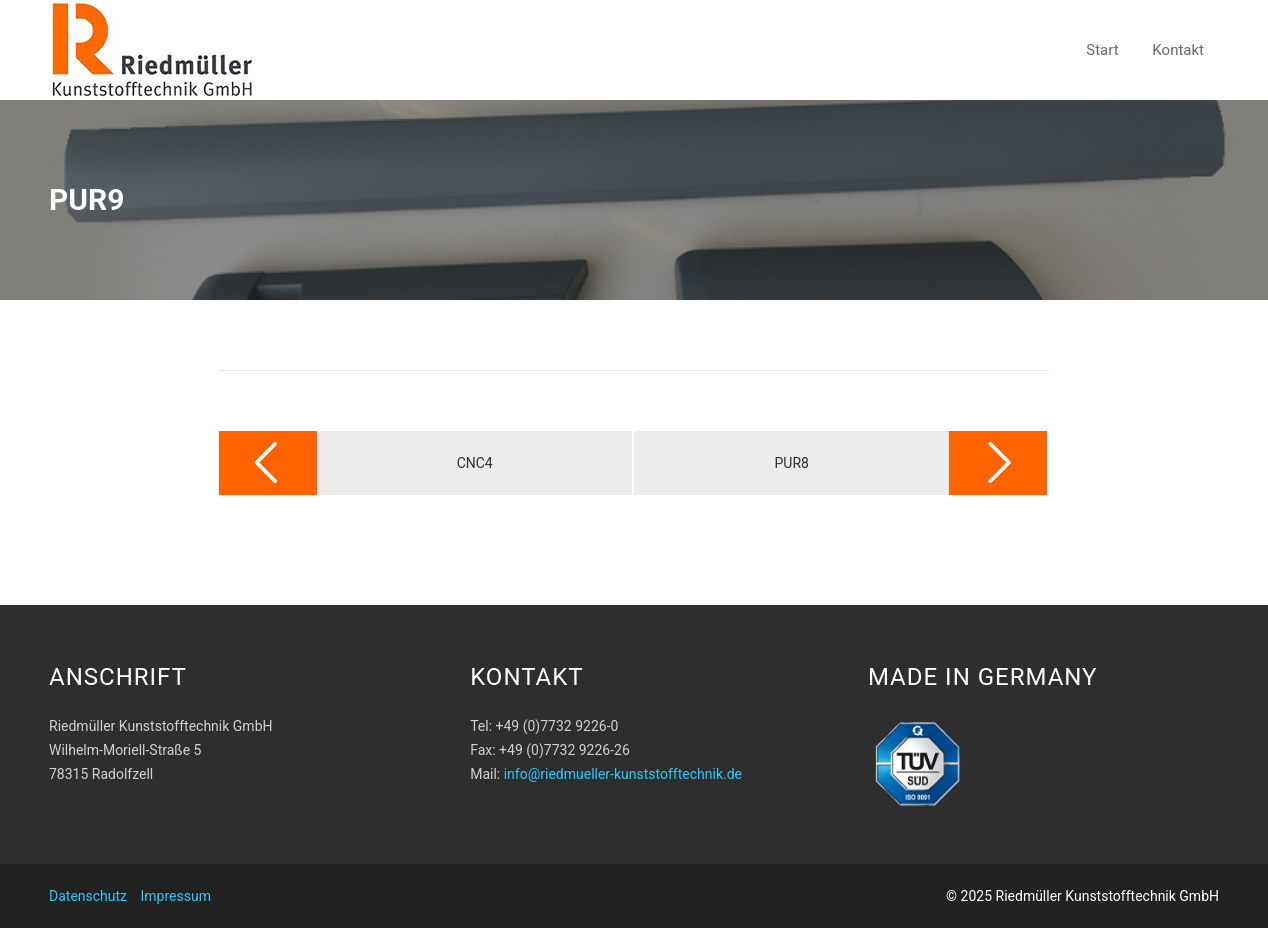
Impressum (176, 896)
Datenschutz (88, 896)
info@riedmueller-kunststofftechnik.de (623, 774)
